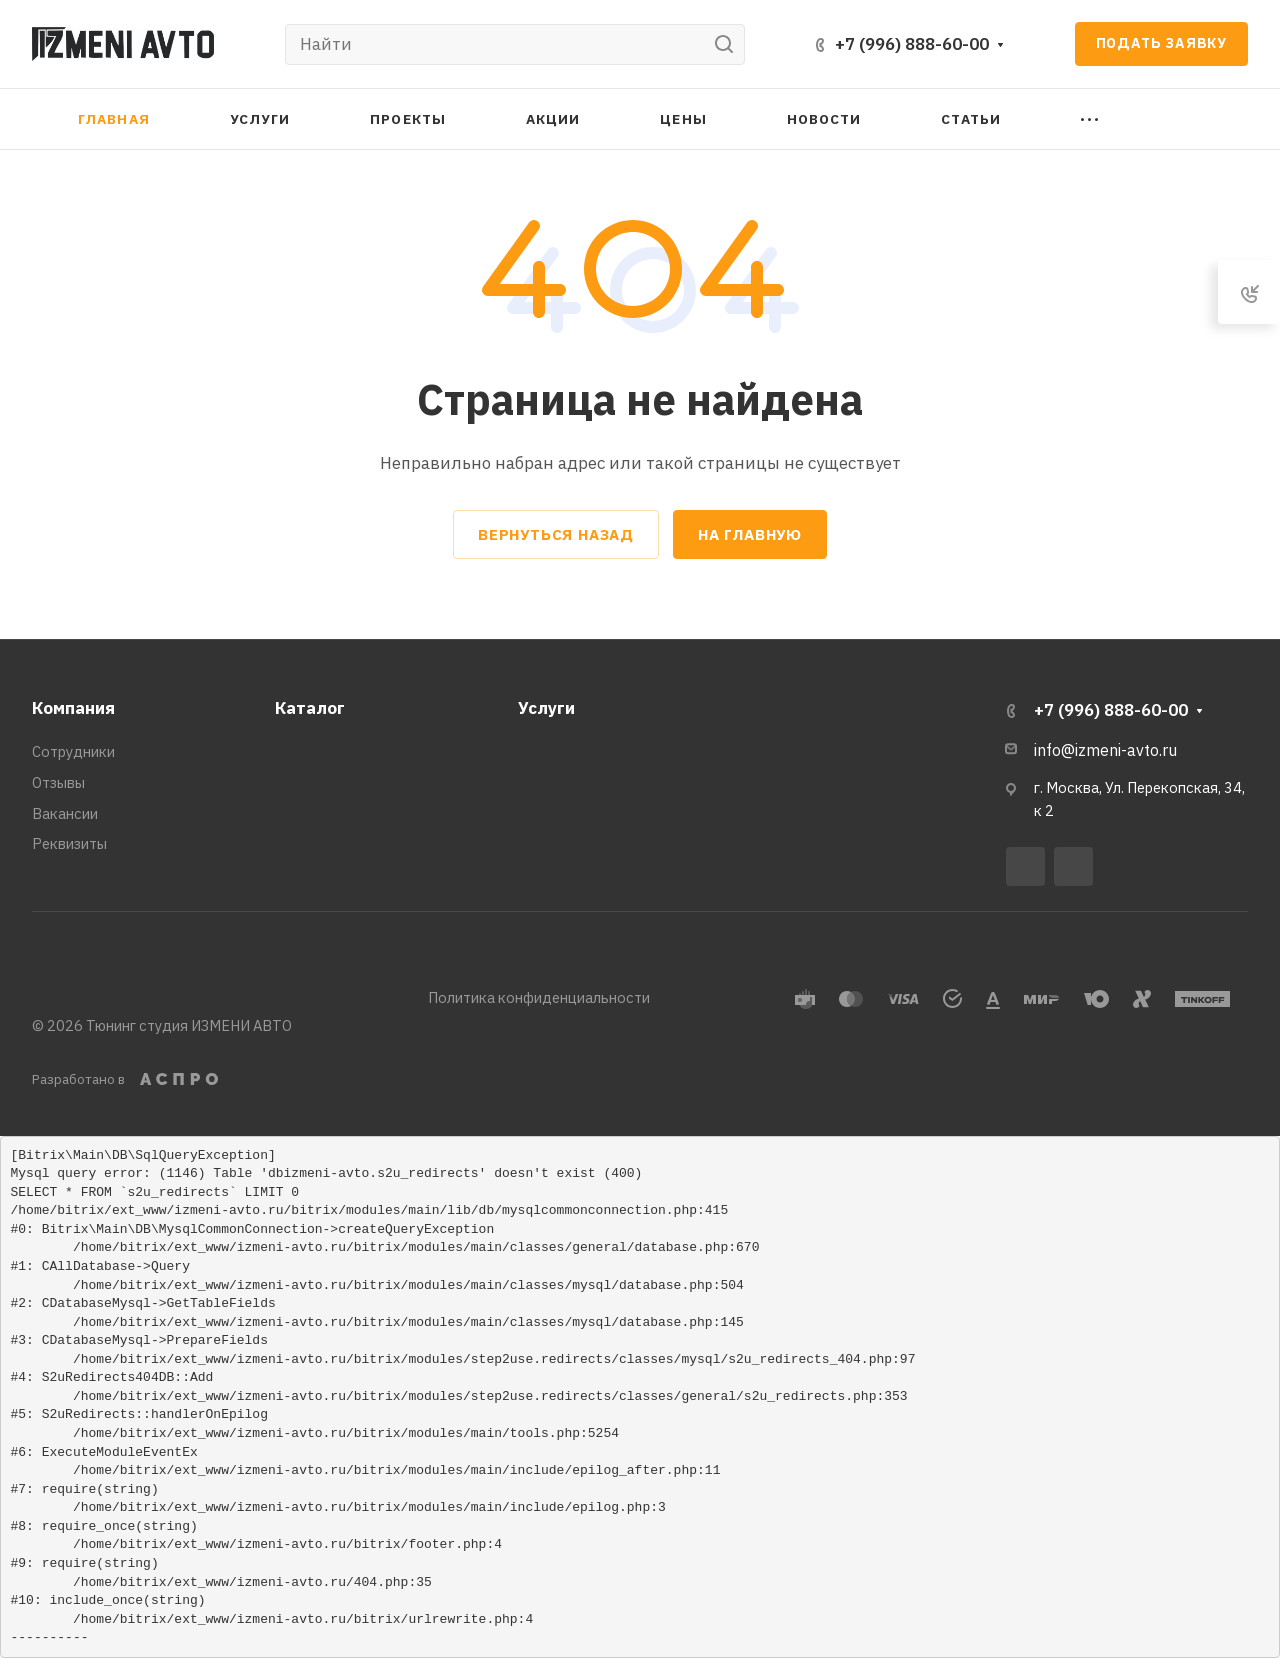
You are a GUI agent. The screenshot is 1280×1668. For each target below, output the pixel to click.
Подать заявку (1161, 43)
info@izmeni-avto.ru (1105, 750)
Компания (73, 708)
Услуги (546, 708)
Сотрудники (73, 751)
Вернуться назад (556, 534)
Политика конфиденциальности (539, 997)
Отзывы (58, 782)
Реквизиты (69, 843)
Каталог (310, 708)
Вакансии (65, 813)
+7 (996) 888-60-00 (912, 44)
